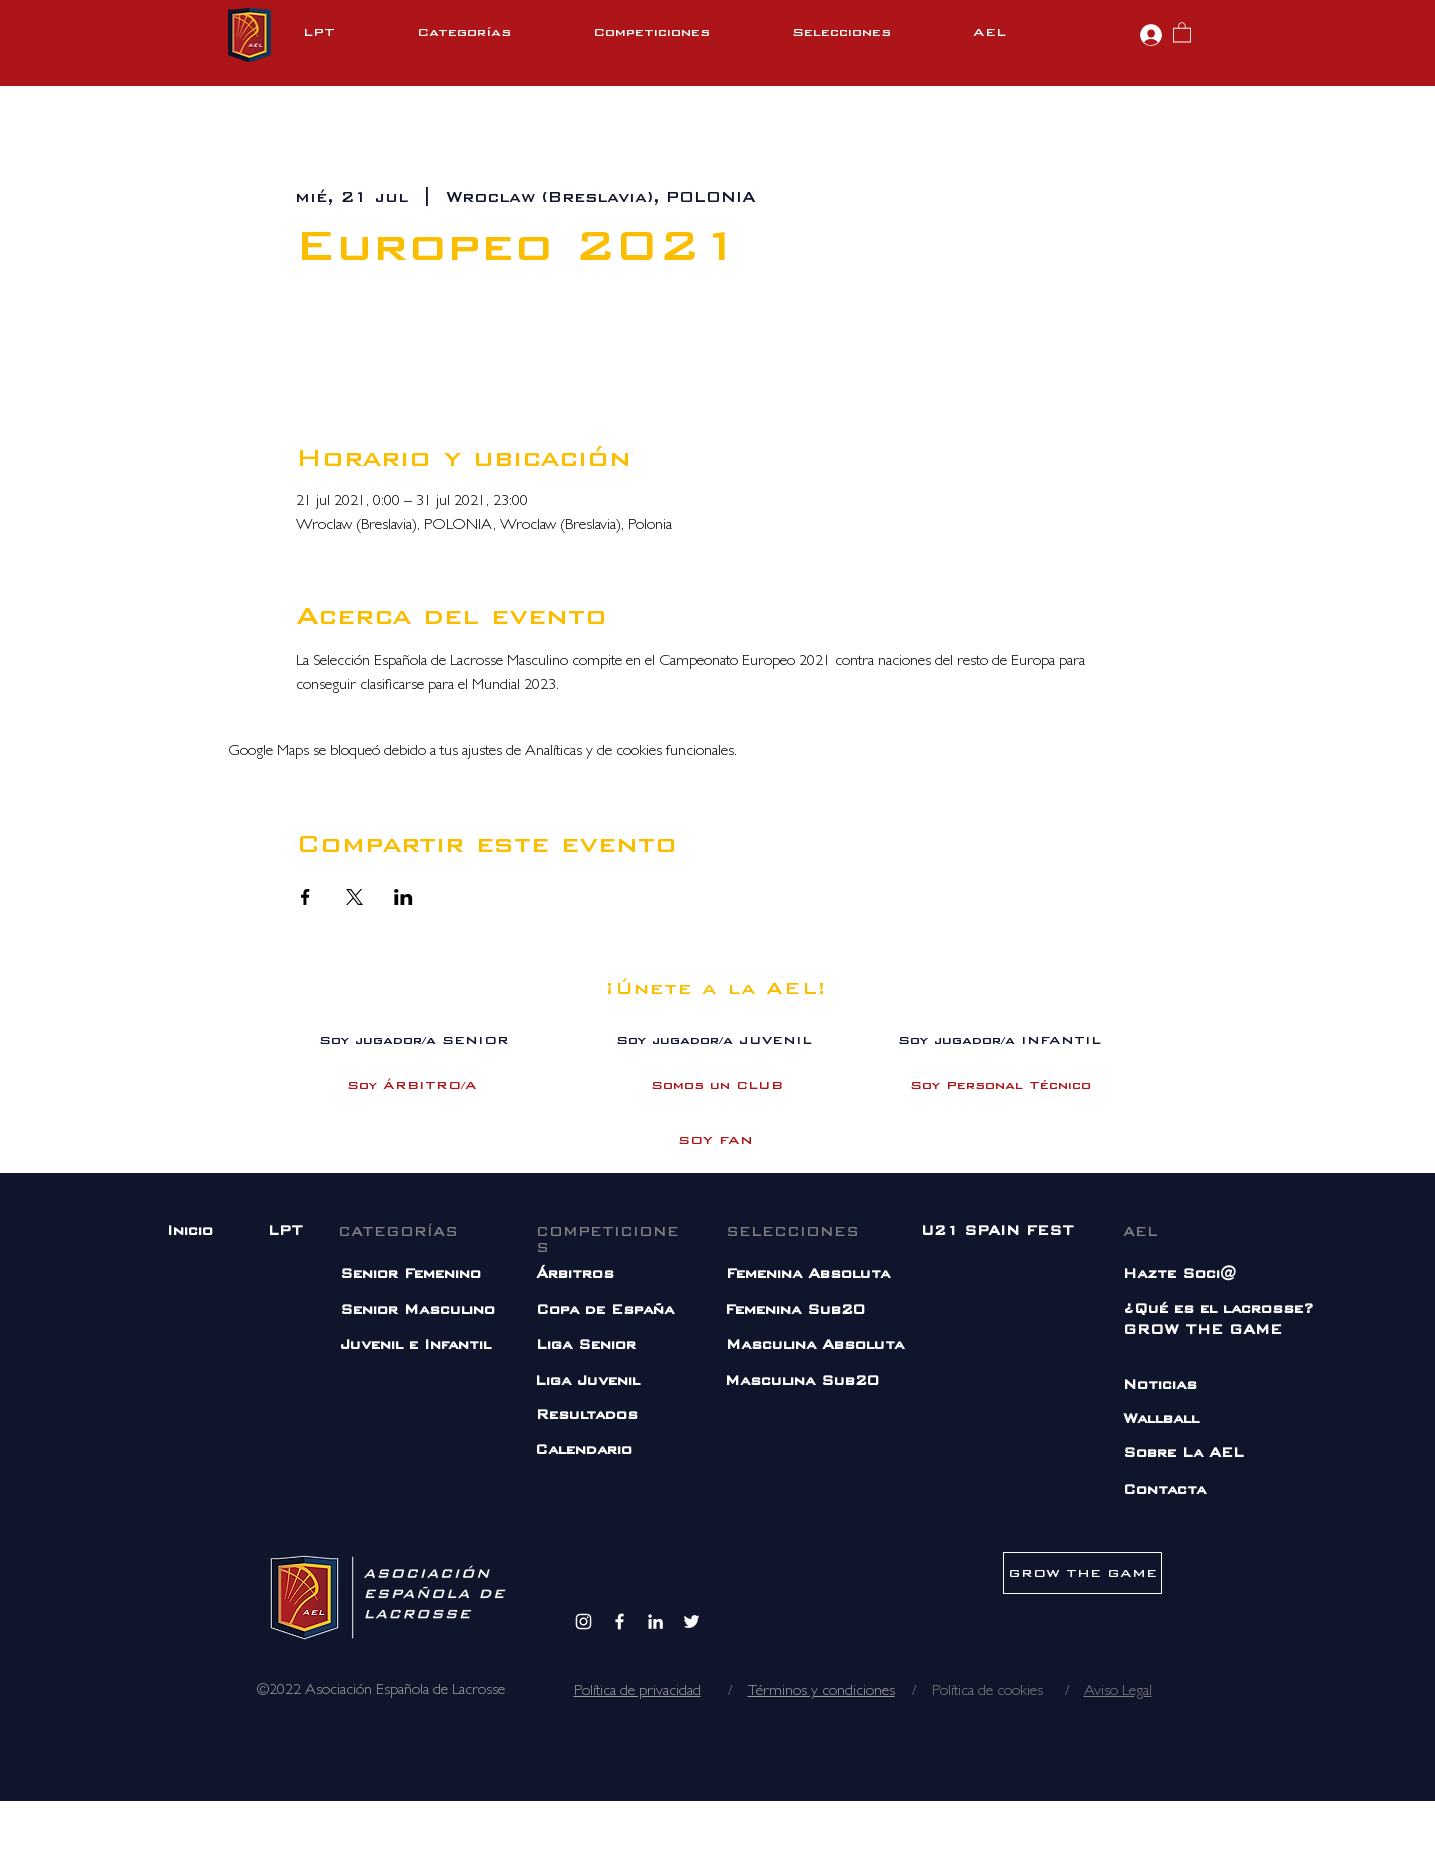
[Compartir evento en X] (354, 897)
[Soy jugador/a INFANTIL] (999, 1040)
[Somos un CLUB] (717, 1085)
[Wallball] (1166, 1419)
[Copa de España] (606, 1310)
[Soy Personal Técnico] (1001, 1085)
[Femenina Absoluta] (816, 1274)
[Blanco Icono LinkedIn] (655, 1621)
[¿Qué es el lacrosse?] (1221, 1309)
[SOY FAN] (715, 1140)
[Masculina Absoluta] (823, 1345)
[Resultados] (589, 1415)
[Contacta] (1166, 1490)
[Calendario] (587, 1450)
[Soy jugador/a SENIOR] (414, 1040)
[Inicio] (192, 1231)
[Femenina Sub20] (848, 1310)
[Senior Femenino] (417, 1274)
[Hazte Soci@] (1201, 1274)
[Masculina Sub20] (848, 1381)
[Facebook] (619, 1621)
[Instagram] (583, 1621)
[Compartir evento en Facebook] (305, 897)
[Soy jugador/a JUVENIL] (714, 1040)
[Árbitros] (613, 1274)
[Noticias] (1200, 1385)
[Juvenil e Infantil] (425, 1345)
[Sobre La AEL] (1200, 1453)
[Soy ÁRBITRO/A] (412, 1085)
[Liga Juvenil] (612, 1381)
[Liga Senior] (601, 1345)
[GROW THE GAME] (1202, 1330)
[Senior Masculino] (426, 1310)
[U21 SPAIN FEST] (997, 1231)
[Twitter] (691, 1621)
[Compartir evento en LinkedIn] (403, 897)
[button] (495, 32)
